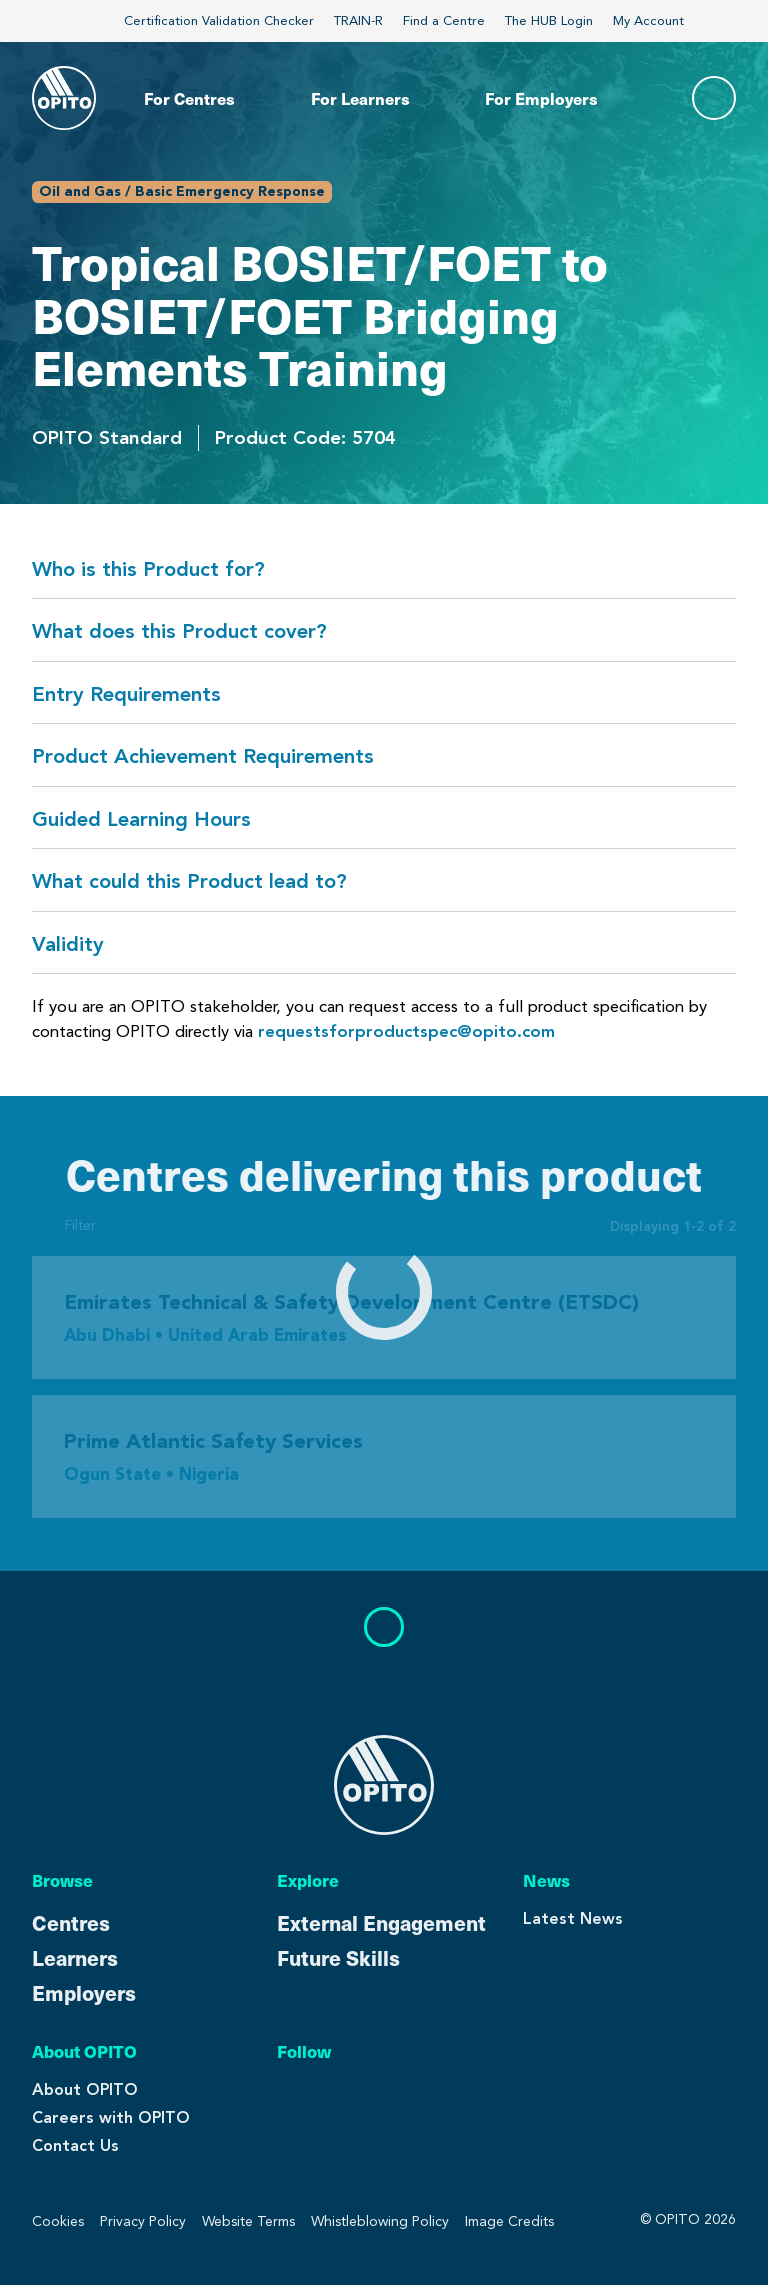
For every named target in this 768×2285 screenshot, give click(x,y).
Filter (64, 1225)
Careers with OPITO (111, 2117)
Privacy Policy (143, 2221)
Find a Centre (444, 20)
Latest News (573, 1918)
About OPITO (85, 2089)
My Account (658, 20)
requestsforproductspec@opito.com (406, 1031)
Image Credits (509, 2221)
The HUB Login (549, 20)
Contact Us (75, 2145)
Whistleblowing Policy (380, 2221)
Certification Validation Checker (219, 20)
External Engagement (381, 1922)
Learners (75, 1957)
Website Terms (248, 2221)
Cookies (58, 2221)
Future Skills (338, 1957)
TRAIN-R (358, 20)
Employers (84, 1992)
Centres (71, 1922)
